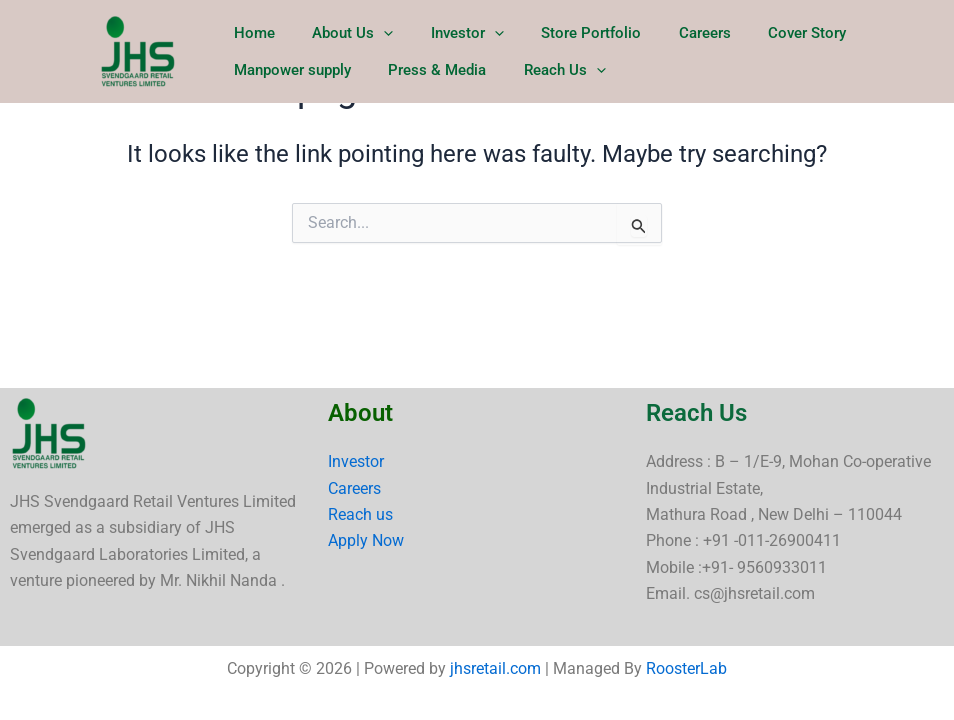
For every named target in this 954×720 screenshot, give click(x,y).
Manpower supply (288, 90)
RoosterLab (686, 668)
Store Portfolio (565, 30)
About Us (341, 30)
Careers (671, 30)
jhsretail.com (495, 668)
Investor (448, 30)
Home (250, 30)
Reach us (360, 514)
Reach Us (546, 90)
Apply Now (366, 540)
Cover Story (766, 30)
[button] (372, 30)
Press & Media (426, 90)
